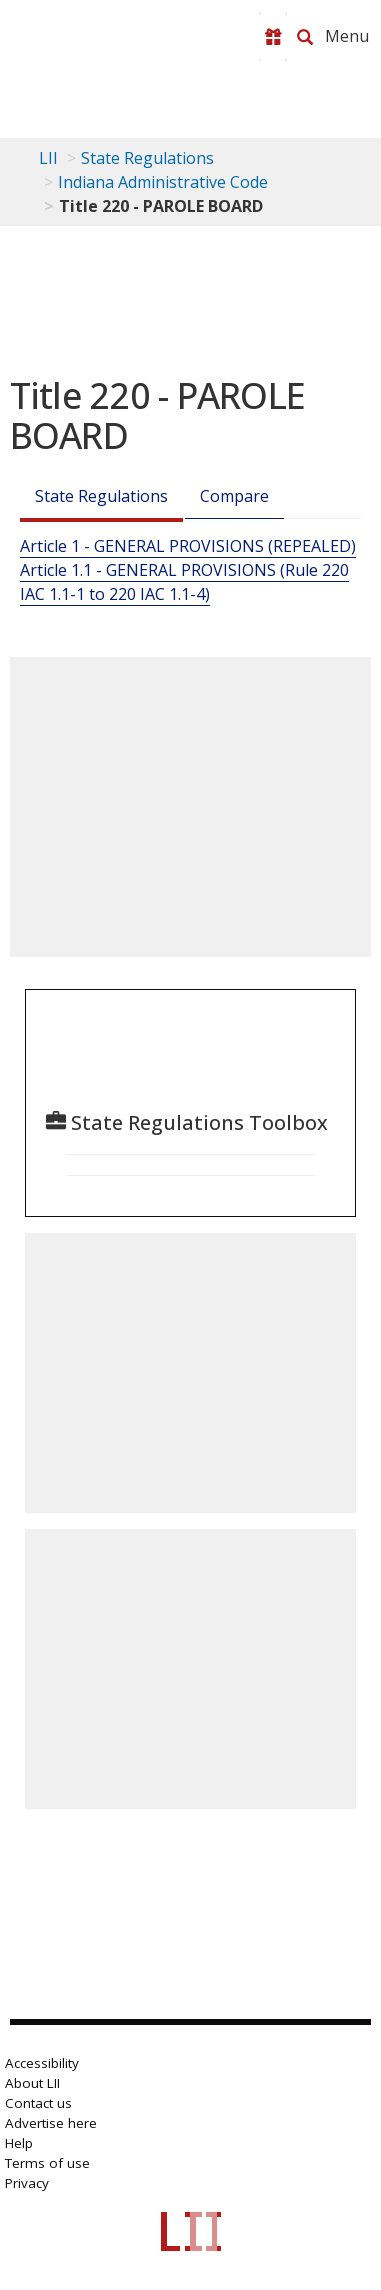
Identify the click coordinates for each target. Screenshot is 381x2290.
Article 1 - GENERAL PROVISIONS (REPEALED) (188, 546)
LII (48, 158)
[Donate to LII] (273, 37)
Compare (234, 496)
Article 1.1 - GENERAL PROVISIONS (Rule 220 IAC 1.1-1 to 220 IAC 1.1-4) (184, 582)
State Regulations (147, 158)
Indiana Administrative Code (163, 182)
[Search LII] (305, 37)
